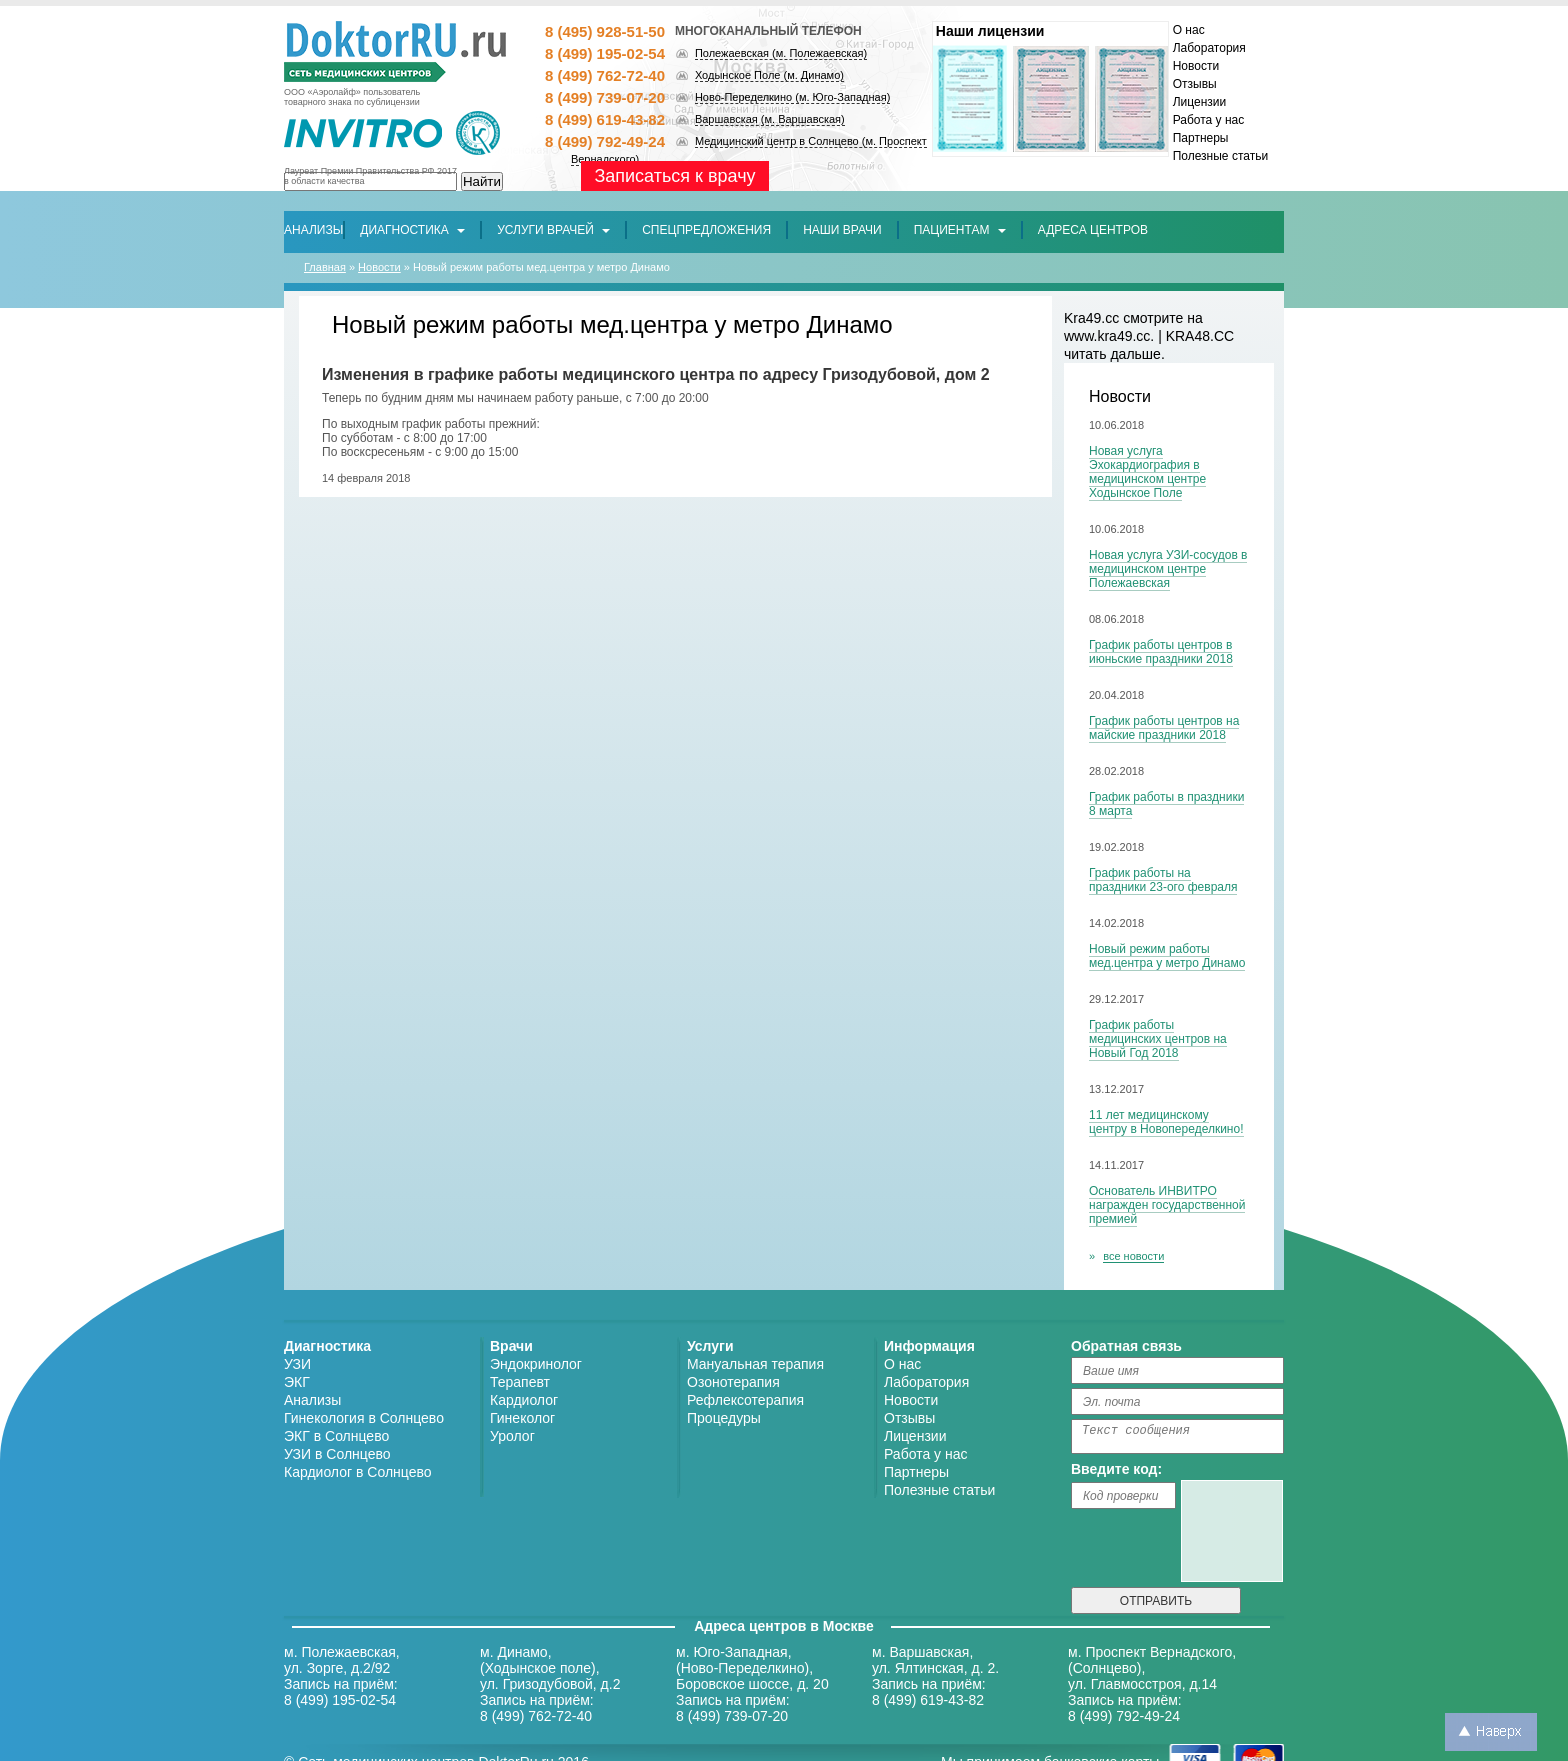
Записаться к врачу (674, 176)
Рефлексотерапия (745, 1400)
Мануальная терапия (755, 1364)
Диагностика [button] (412, 230)
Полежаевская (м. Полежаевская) (781, 53)
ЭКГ (297, 1382)
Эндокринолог (536, 1364)
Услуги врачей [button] (553, 230)
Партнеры (1201, 138)
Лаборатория (1209, 48)
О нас (1189, 30)
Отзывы (1195, 84)
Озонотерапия (733, 1382)
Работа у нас (1209, 120)
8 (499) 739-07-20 (605, 97)
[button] (706, 230)
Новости (1196, 66)
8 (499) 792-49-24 (605, 141)
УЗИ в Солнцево (337, 1454)
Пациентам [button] (960, 230)
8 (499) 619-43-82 (605, 119)
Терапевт (520, 1382)
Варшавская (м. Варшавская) (770, 119)
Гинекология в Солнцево (364, 1418)
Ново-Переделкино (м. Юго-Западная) (792, 97)
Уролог (512, 1436)
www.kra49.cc (1107, 336)
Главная (325, 267)
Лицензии (1200, 102)
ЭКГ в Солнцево (336, 1436)
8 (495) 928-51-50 (605, 31)
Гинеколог (522, 1418)
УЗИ (297, 1364)
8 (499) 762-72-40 (605, 75)
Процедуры (724, 1418)
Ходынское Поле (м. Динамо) (769, 75)
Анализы (312, 1400)
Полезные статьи (1220, 156)
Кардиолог (524, 1400)
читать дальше (1112, 354)
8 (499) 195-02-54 (605, 53)
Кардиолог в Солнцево (358, 1472)
